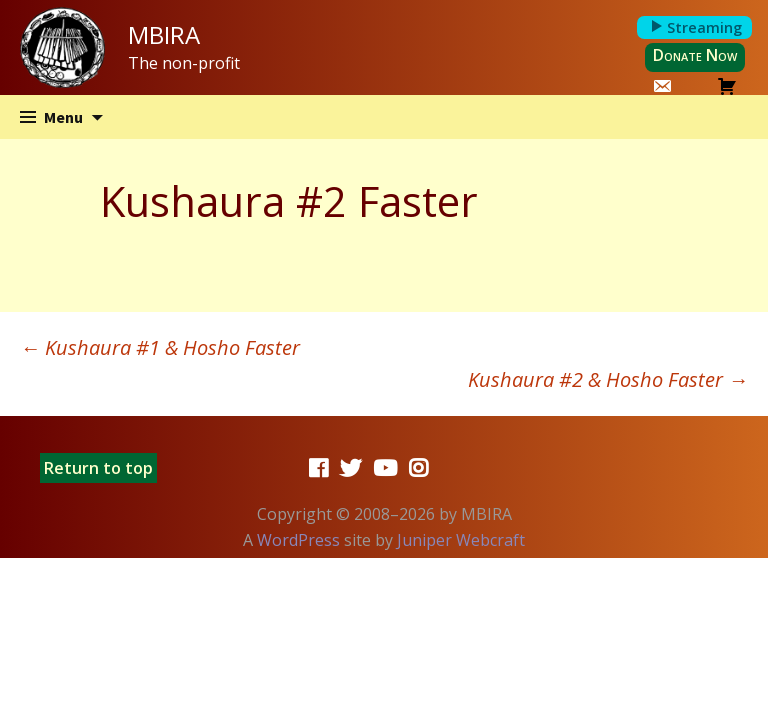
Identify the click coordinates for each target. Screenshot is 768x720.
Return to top (98, 468)
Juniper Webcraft (461, 540)
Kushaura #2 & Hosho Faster (608, 379)
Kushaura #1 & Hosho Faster (160, 347)
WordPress (298, 540)
